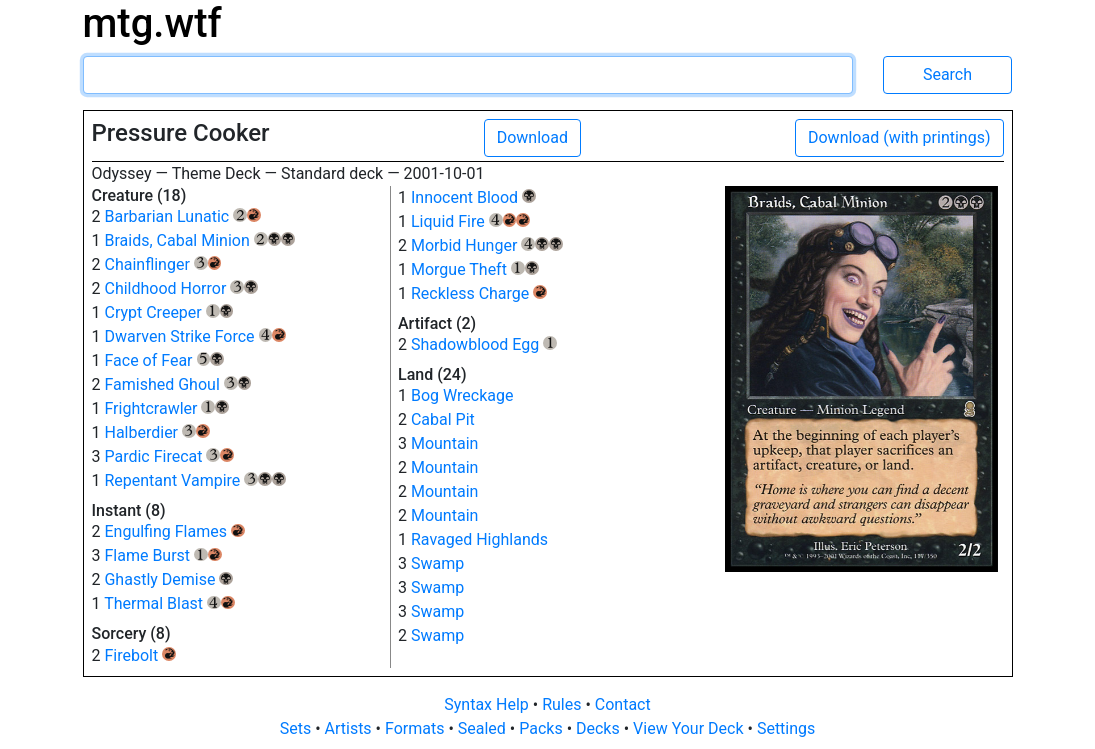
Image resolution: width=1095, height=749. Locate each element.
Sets (297, 728)
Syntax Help (488, 704)
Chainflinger (162, 264)
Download (532, 137)
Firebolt (140, 655)
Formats (416, 728)
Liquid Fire (470, 221)
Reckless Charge (479, 293)
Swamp (437, 563)
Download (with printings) (899, 137)
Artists (350, 728)
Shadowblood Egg (484, 344)
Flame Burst (162, 555)
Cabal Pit (443, 419)
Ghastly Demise (168, 579)
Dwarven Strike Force (195, 336)
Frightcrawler (166, 408)
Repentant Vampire (194, 480)
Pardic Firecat (169, 456)
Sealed (484, 728)
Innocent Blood (473, 197)
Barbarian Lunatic (182, 216)
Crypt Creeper (168, 312)
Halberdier (156, 432)
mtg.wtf (152, 23)
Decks (600, 728)
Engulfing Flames (174, 531)
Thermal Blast (169, 603)
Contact (623, 704)
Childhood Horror (180, 288)
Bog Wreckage (462, 395)
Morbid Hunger (487, 245)
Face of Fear (164, 360)
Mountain (444, 443)
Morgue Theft (475, 269)
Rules (563, 704)
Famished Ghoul (177, 384)
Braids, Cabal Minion (199, 240)
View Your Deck (690, 728)
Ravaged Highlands (479, 539)
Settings (786, 728)
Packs (542, 728)
